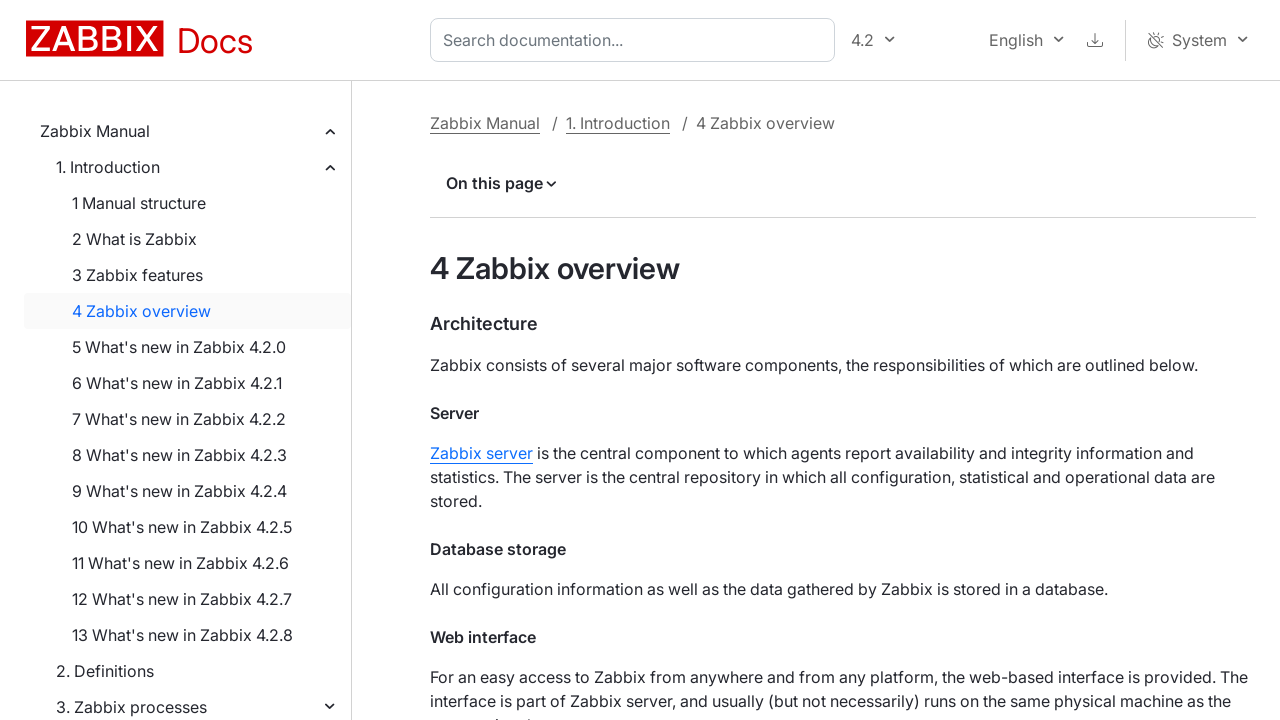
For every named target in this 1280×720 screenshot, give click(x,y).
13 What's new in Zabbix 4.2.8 (182, 635)
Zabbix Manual (95, 131)
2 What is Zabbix (134, 239)
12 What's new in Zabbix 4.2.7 (182, 599)
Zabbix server (481, 453)
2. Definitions (105, 671)
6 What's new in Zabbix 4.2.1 (177, 383)
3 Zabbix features (137, 275)
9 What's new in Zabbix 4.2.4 (179, 491)
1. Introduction (108, 167)
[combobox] (636, 40)
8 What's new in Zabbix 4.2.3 (179, 455)
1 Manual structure (139, 203)
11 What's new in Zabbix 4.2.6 (180, 563)
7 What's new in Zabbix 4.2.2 (179, 419)
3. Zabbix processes (131, 707)
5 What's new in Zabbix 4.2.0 (179, 347)
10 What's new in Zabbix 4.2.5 (182, 527)
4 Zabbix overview (141, 311)
